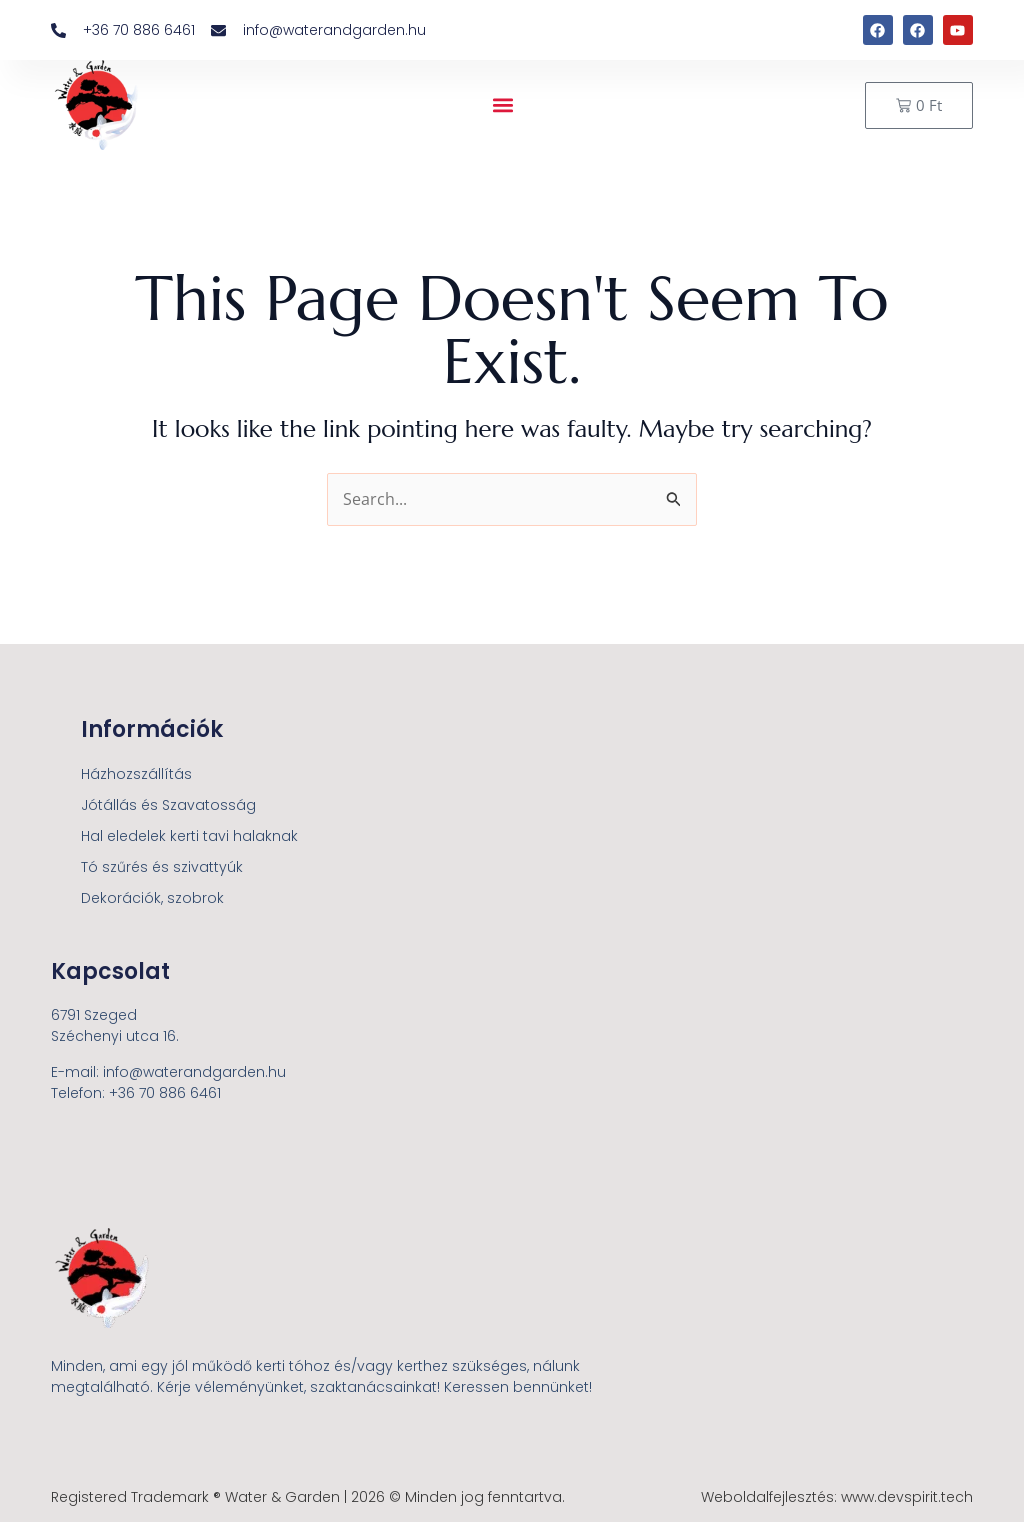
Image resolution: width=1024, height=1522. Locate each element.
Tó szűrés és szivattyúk (162, 867)
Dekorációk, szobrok (152, 898)
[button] (503, 105)
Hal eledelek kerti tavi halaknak (189, 836)
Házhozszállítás (136, 774)
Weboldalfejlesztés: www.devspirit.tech (837, 1497)
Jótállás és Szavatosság (168, 805)
